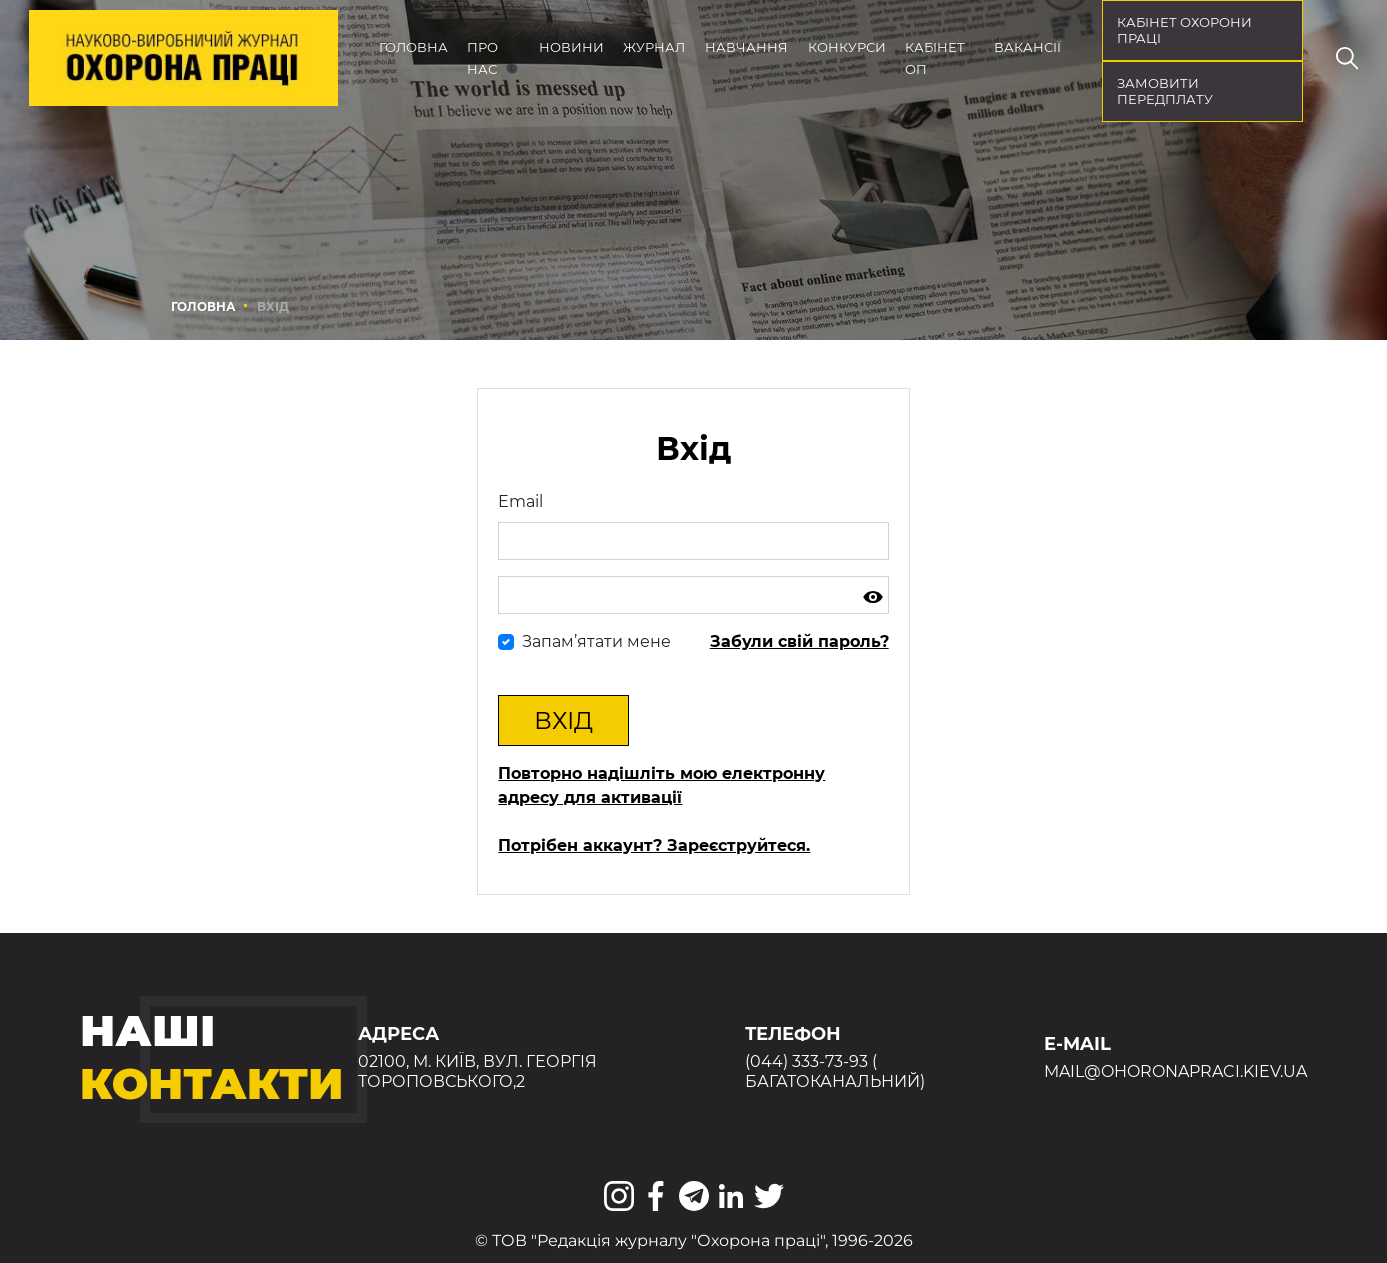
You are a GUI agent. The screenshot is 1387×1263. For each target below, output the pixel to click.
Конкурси (847, 47)
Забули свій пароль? (799, 641)
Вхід (563, 720)
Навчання (746, 47)
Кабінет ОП (935, 58)
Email (520, 501)
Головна (413, 47)
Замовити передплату (1165, 91)
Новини (571, 47)
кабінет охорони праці (1184, 30)
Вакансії (1027, 47)
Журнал (654, 47)
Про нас (482, 58)
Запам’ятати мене (596, 641)
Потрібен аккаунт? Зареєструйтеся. (654, 845)
